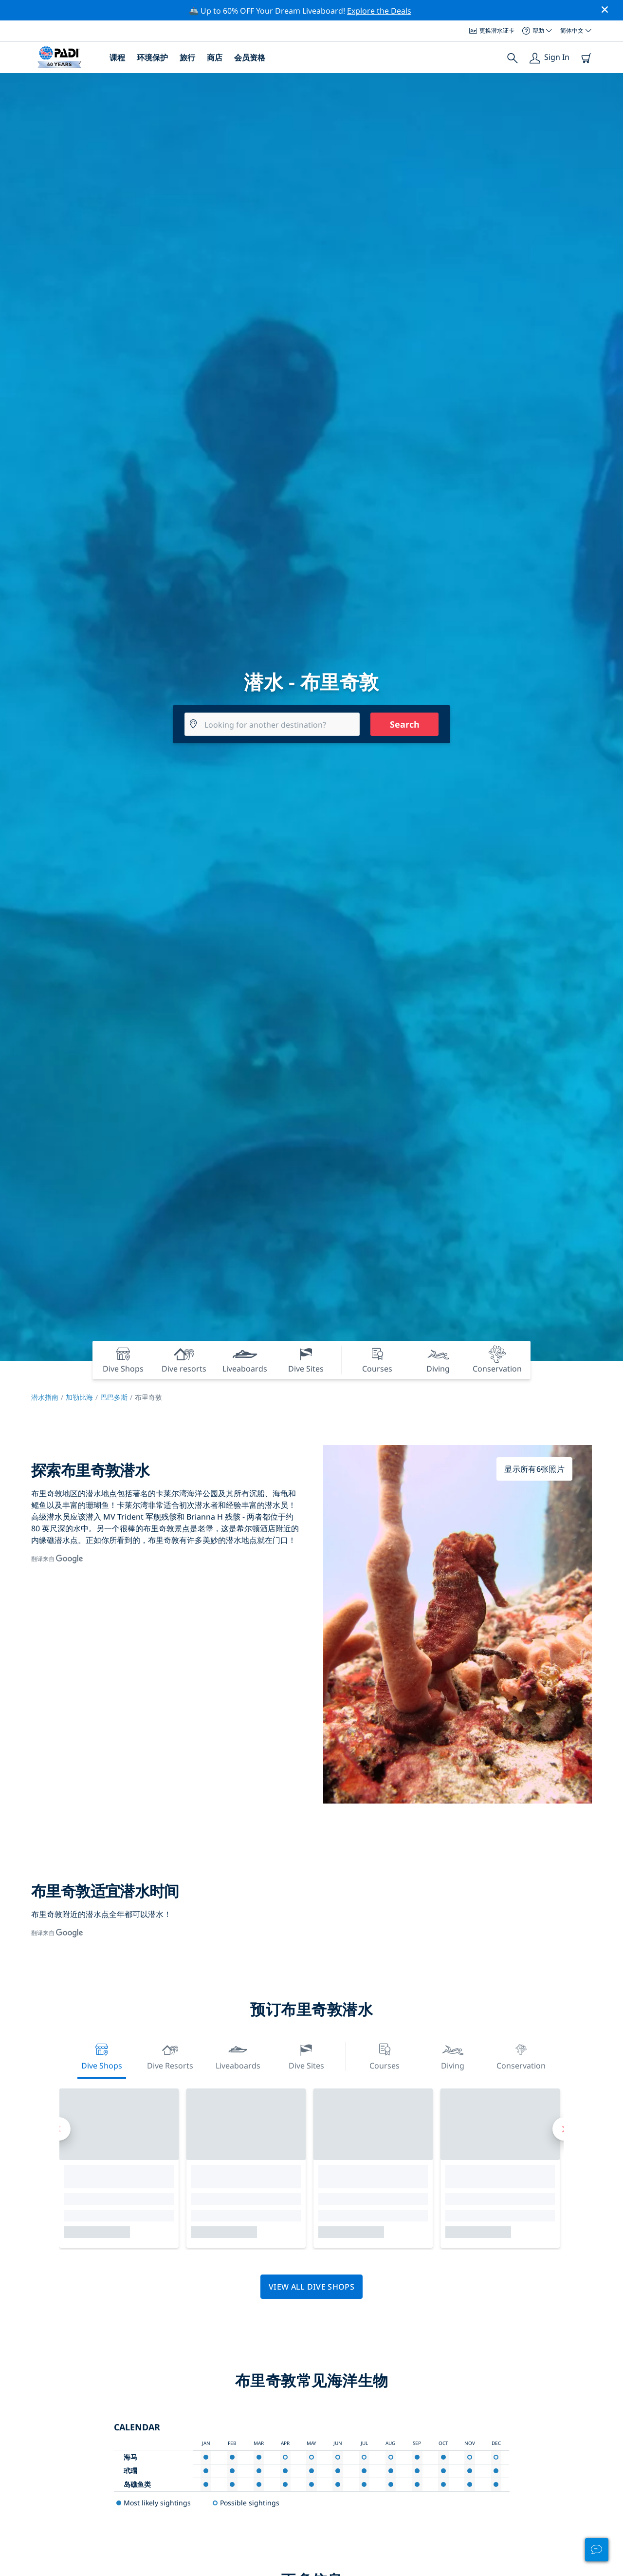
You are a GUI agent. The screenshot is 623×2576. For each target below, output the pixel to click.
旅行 (187, 57)
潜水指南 (44, 1397)
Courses (384, 2055)
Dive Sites (306, 2055)
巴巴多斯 (114, 1397)
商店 (214, 57)
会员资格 (249, 57)
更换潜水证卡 (491, 30)
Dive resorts (170, 2055)
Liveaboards (238, 2055)
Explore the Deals (379, 10)
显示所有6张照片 (534, 1469)
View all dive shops (311, 2286)
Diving (452, 2055)
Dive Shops (101, 2055)
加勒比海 (79, 1397)
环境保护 (152, 57)
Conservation (521, 2055)
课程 (117, 57)
